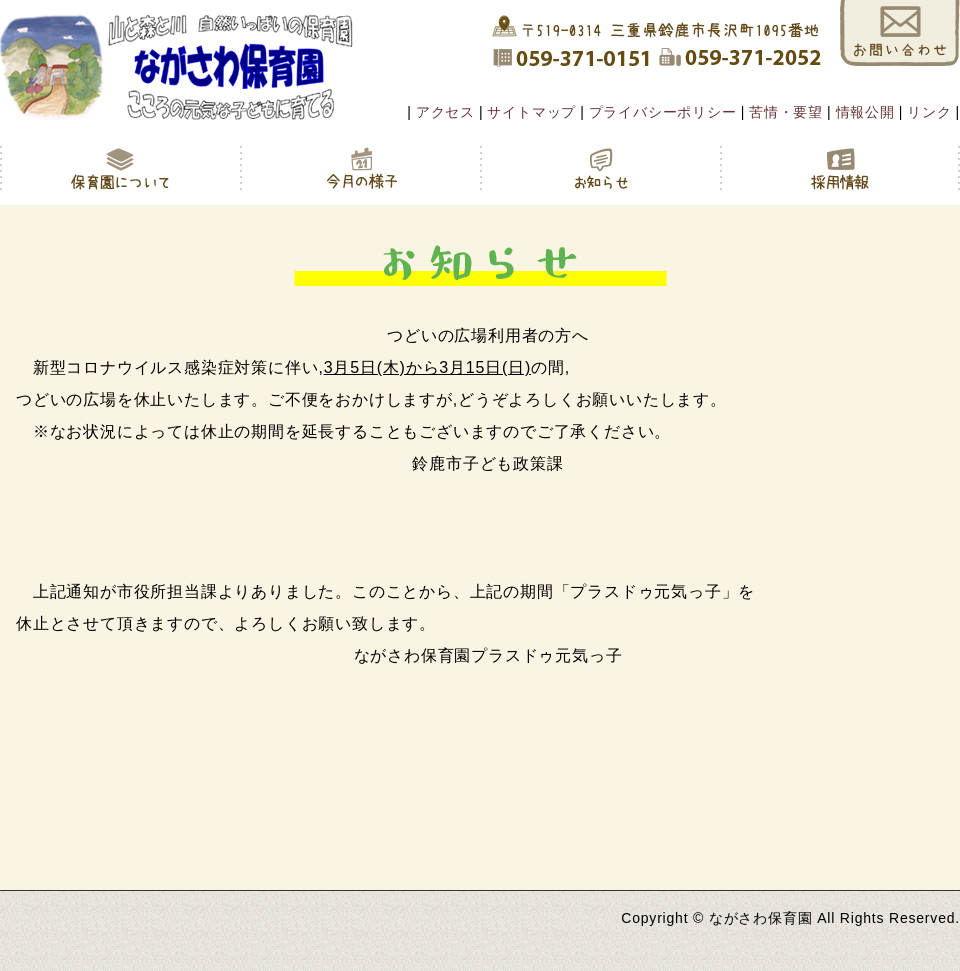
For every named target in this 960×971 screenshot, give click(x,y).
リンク (929, 112)
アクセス (445, 112)
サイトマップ (531, 112)
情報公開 (865, 112)
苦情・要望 (786, 112)
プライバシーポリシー (663, 112)
